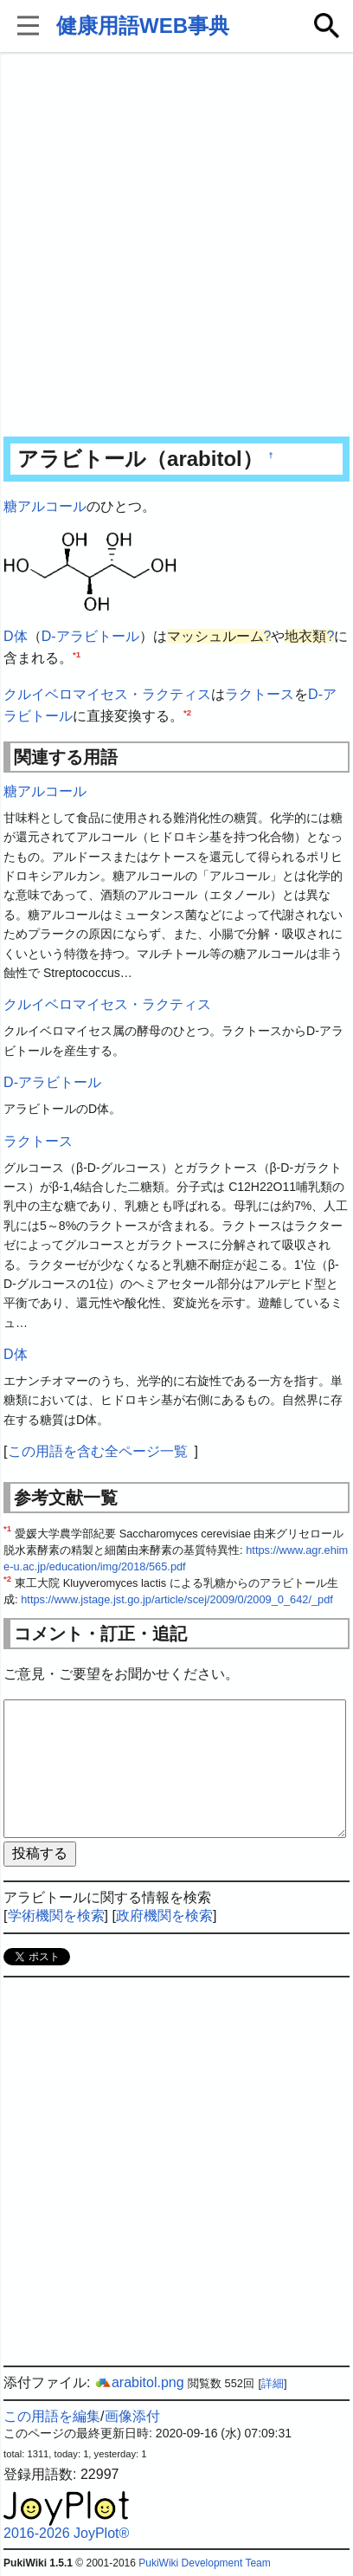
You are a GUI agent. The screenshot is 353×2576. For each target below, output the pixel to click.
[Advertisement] (176, 246)
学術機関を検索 (56, 1915)
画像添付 (132, 2416)
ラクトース (259, 694)
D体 (15, 636)
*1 (76, 654)
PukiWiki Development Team (204, 2563)
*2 (187, 712)
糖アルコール (45, 506)
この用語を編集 (51, 2416)
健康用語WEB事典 (142, 25)
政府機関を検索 (164, 1915)
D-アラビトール (90, 636)
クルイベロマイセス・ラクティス (107, 694)
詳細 (272, 2383)
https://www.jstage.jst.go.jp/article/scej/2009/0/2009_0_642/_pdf (177, 1599)
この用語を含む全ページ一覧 (98, 1451)
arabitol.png (139, 2382)
